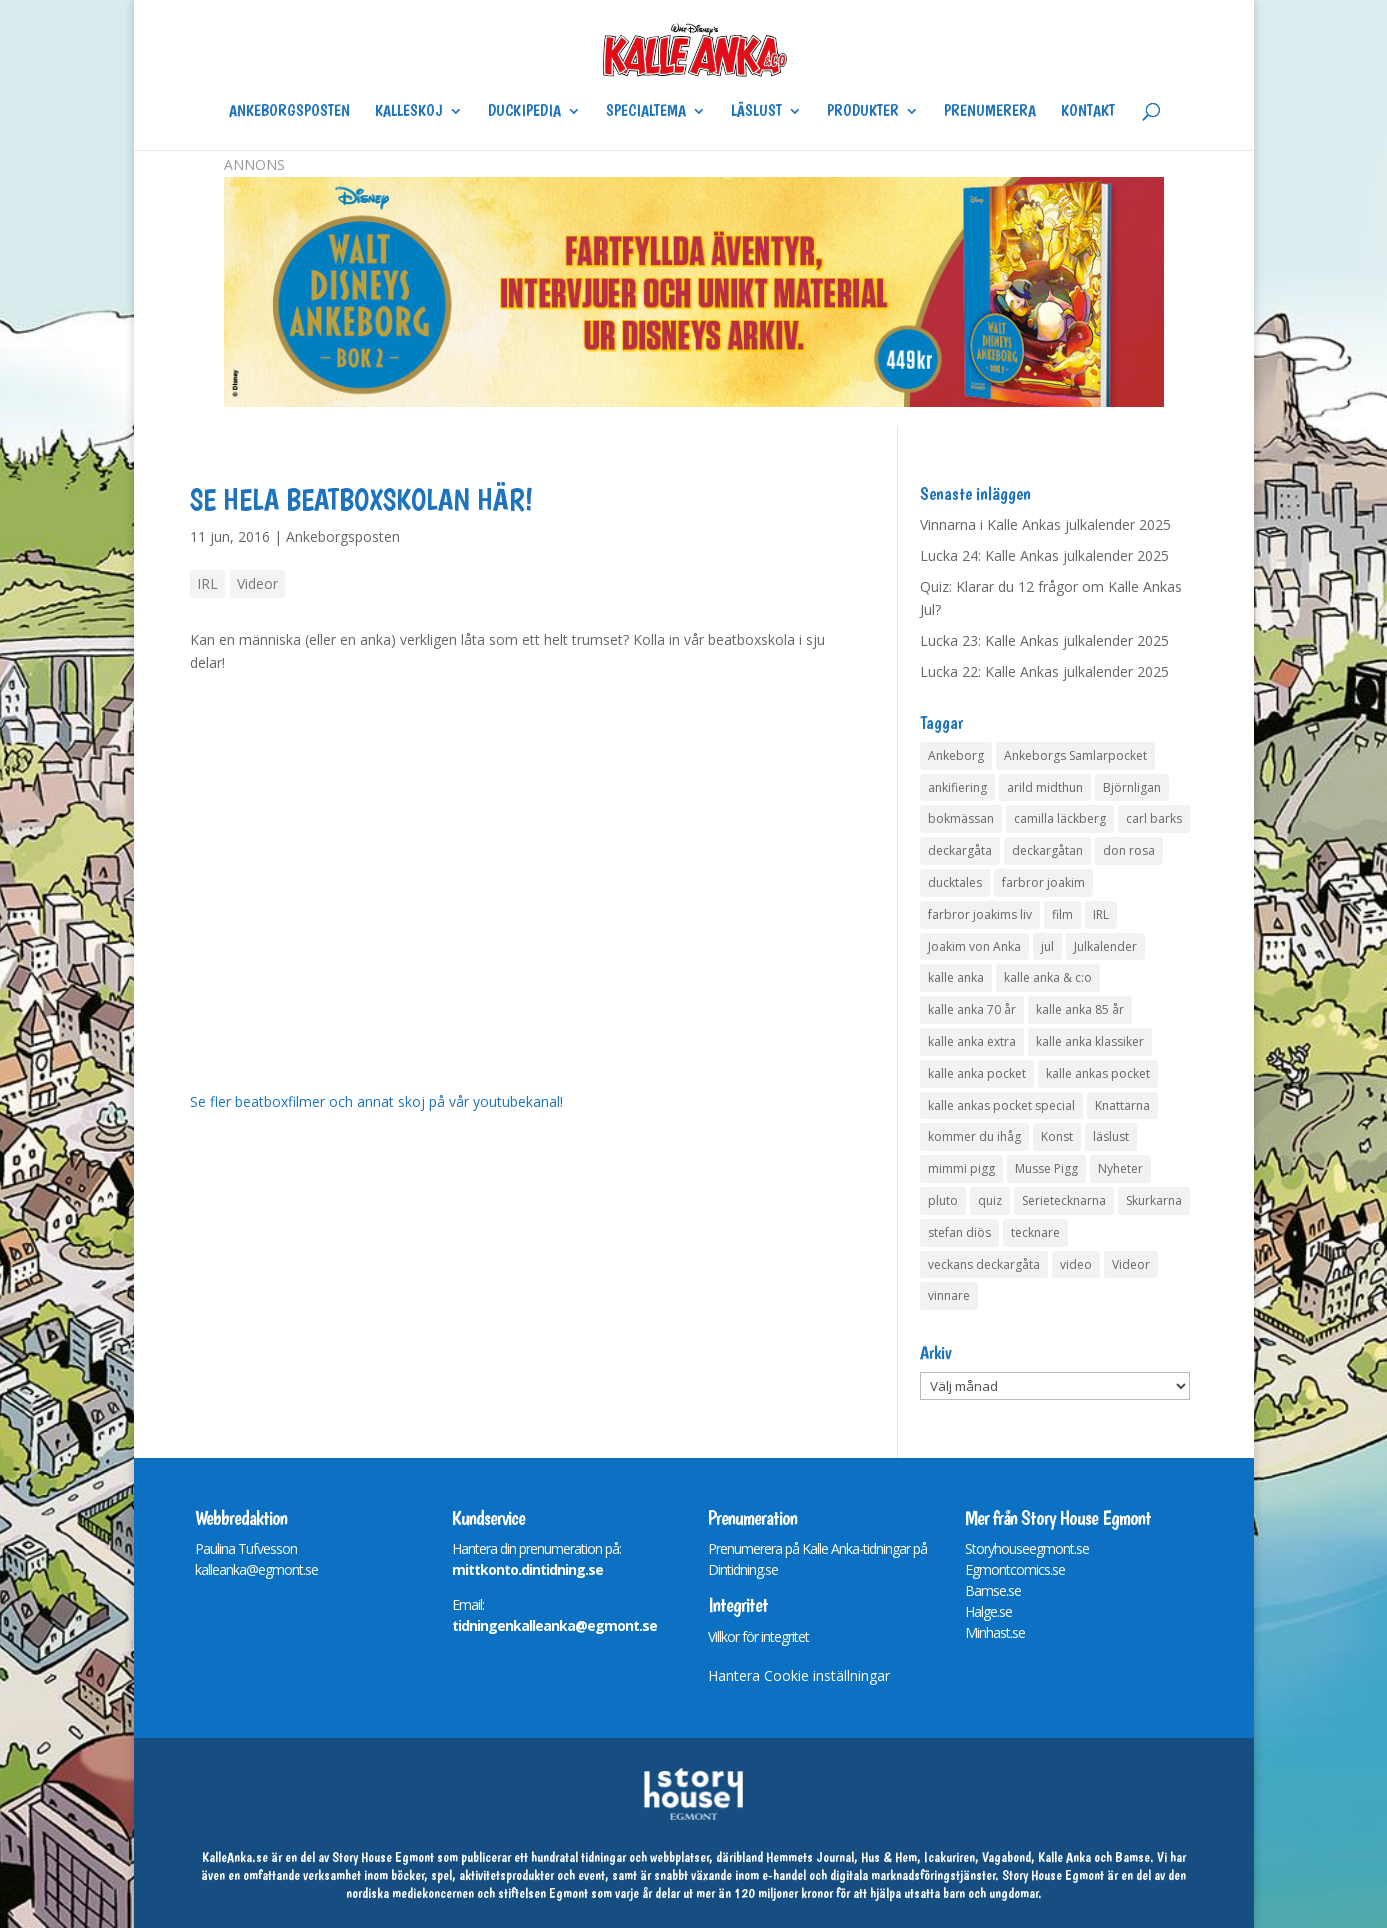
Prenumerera (990, 112)
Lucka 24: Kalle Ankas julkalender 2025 (1044, 555)
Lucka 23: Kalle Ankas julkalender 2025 (1044, 640)
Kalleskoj (409, 112)
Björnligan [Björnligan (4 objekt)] (1132, 787)
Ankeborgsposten (289, 112)
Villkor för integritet (758, 1636)
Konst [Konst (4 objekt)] (1057, 1136)
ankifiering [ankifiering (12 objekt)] (957, 787)
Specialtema (646, 112)
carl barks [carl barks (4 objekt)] (1154, 818)
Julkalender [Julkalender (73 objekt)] (1105, 946)
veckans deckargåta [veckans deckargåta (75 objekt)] (984, 1264)
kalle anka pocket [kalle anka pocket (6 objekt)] (977, 1073)
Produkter (863, 112)
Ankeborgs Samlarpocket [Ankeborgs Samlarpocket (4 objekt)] (1075, 755)
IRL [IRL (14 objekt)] (1101, 914)
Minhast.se (995, 1632)
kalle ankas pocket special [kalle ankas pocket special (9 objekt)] (1001, 1105)
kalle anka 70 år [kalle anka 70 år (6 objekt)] (972, 1009)
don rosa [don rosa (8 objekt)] (1129, 850)
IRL (207, 583)
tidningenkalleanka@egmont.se (554, 1625)
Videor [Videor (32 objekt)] (1131, 1264)
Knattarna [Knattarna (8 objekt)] (1122, 1105)
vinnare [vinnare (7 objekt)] (949, 1295)
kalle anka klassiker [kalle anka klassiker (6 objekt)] (1090, 1041)
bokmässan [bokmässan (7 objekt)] (961, 818)
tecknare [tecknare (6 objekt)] (1035, 1232)
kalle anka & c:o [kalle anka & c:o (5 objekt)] (1048, 977)
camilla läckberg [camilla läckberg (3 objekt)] (1060, 818)
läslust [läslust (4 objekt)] (1111, 1136)
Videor (257, 583)
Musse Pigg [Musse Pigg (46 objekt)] (1046, 1168)
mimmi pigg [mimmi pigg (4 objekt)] (961, 1168)
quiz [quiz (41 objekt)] (990, 1200)
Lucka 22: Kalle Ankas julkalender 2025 (1044, 671)
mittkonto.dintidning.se (527, 1569)
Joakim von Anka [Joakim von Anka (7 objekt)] (974, 946)
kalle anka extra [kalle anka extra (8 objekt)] (972, 1041)
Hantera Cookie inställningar (799, 1675)
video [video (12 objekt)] (1076, 1264)
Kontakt (1088, 112)
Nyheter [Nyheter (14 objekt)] (1120, 1168)
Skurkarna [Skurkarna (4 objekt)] (1154, 1200)
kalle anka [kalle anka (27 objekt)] (956, 977)
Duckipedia (524, 112)
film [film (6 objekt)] (1062, 914)
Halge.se (988, 1611)
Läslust (756, 112)
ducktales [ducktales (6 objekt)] (955, 882)
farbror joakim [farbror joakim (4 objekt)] (1043, 882)
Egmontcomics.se (1015, 1569)
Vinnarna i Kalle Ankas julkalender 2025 (1045, 524)
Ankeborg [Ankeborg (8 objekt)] (956, 755)
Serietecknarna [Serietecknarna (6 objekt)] (1064, 1200)
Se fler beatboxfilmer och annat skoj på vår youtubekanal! (376, 1101)
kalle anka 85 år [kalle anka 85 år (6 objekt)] (1080, 1009)
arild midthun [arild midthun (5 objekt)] (1045, 787)
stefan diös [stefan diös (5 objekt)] (959, 1232)
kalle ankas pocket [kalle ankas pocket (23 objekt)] (1098, 1073)
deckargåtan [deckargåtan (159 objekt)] (1047, 850)
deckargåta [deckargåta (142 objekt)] (960, 850)
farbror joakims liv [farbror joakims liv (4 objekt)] (980, 914)
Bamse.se (993, 1590)
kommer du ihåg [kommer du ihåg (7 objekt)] (974, 1136)
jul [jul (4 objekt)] (1047, 946)
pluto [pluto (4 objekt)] (943, 1200)
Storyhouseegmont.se (1027, 1548)
